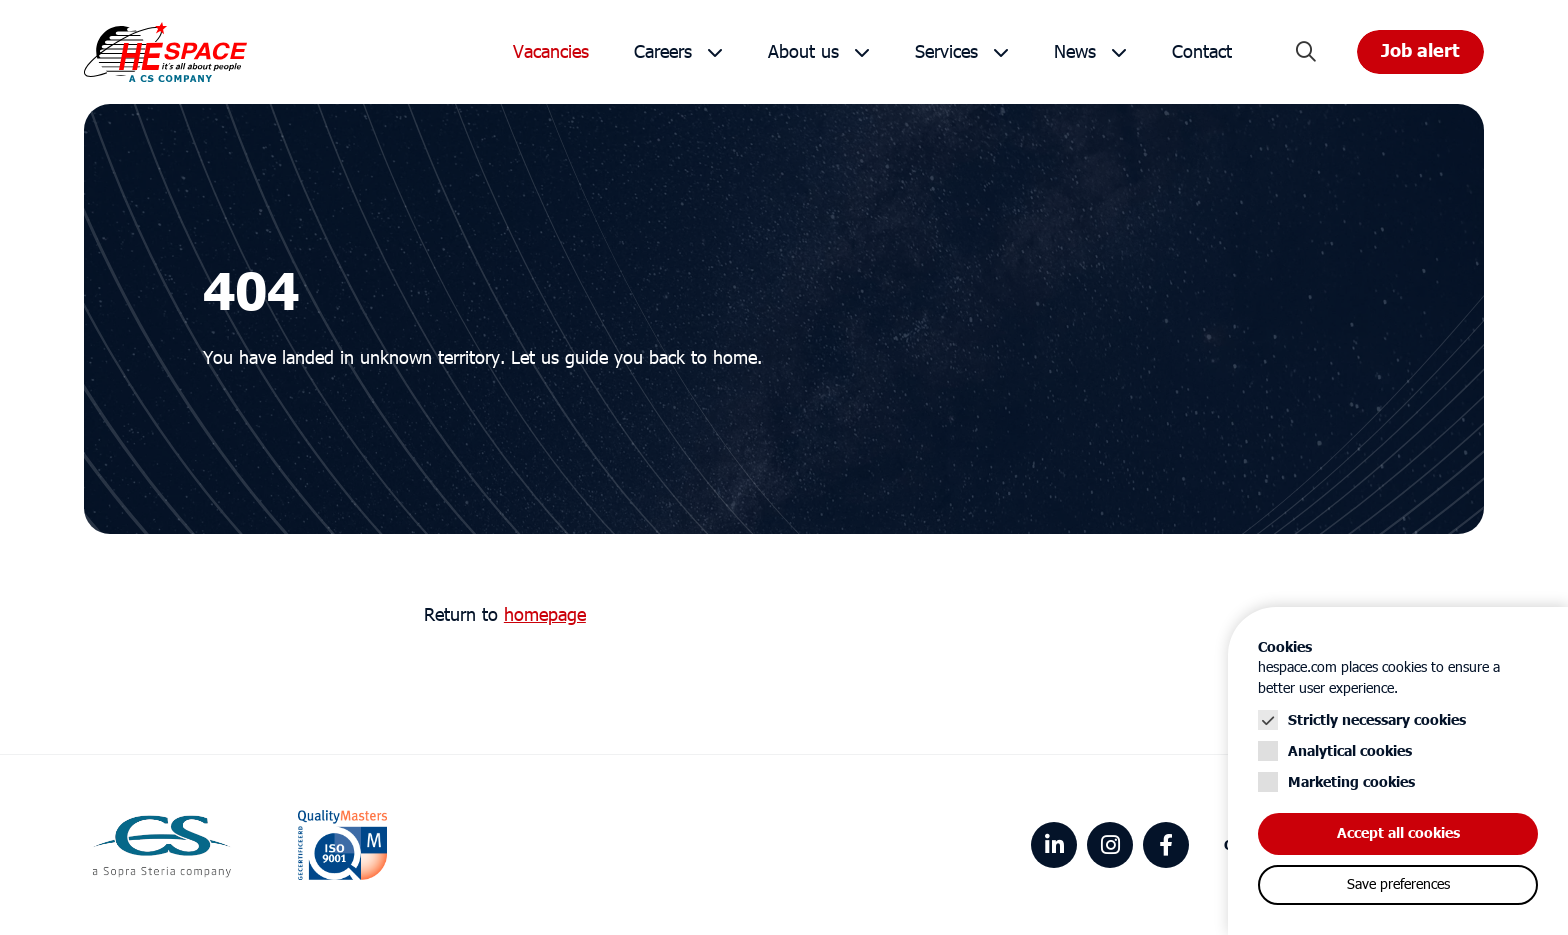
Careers (663, 52)
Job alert (1420, 51)
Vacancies (551, 52)
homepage (545, 615)
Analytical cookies (1350, 751)
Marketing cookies (1351, 782)
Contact (1202, 52)
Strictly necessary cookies (1377, 720)
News (1075, 52)
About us (803, 52)
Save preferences (1398, 885)
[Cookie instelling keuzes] (1398, 771)
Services (946, 52)
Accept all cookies (1398, 833)
